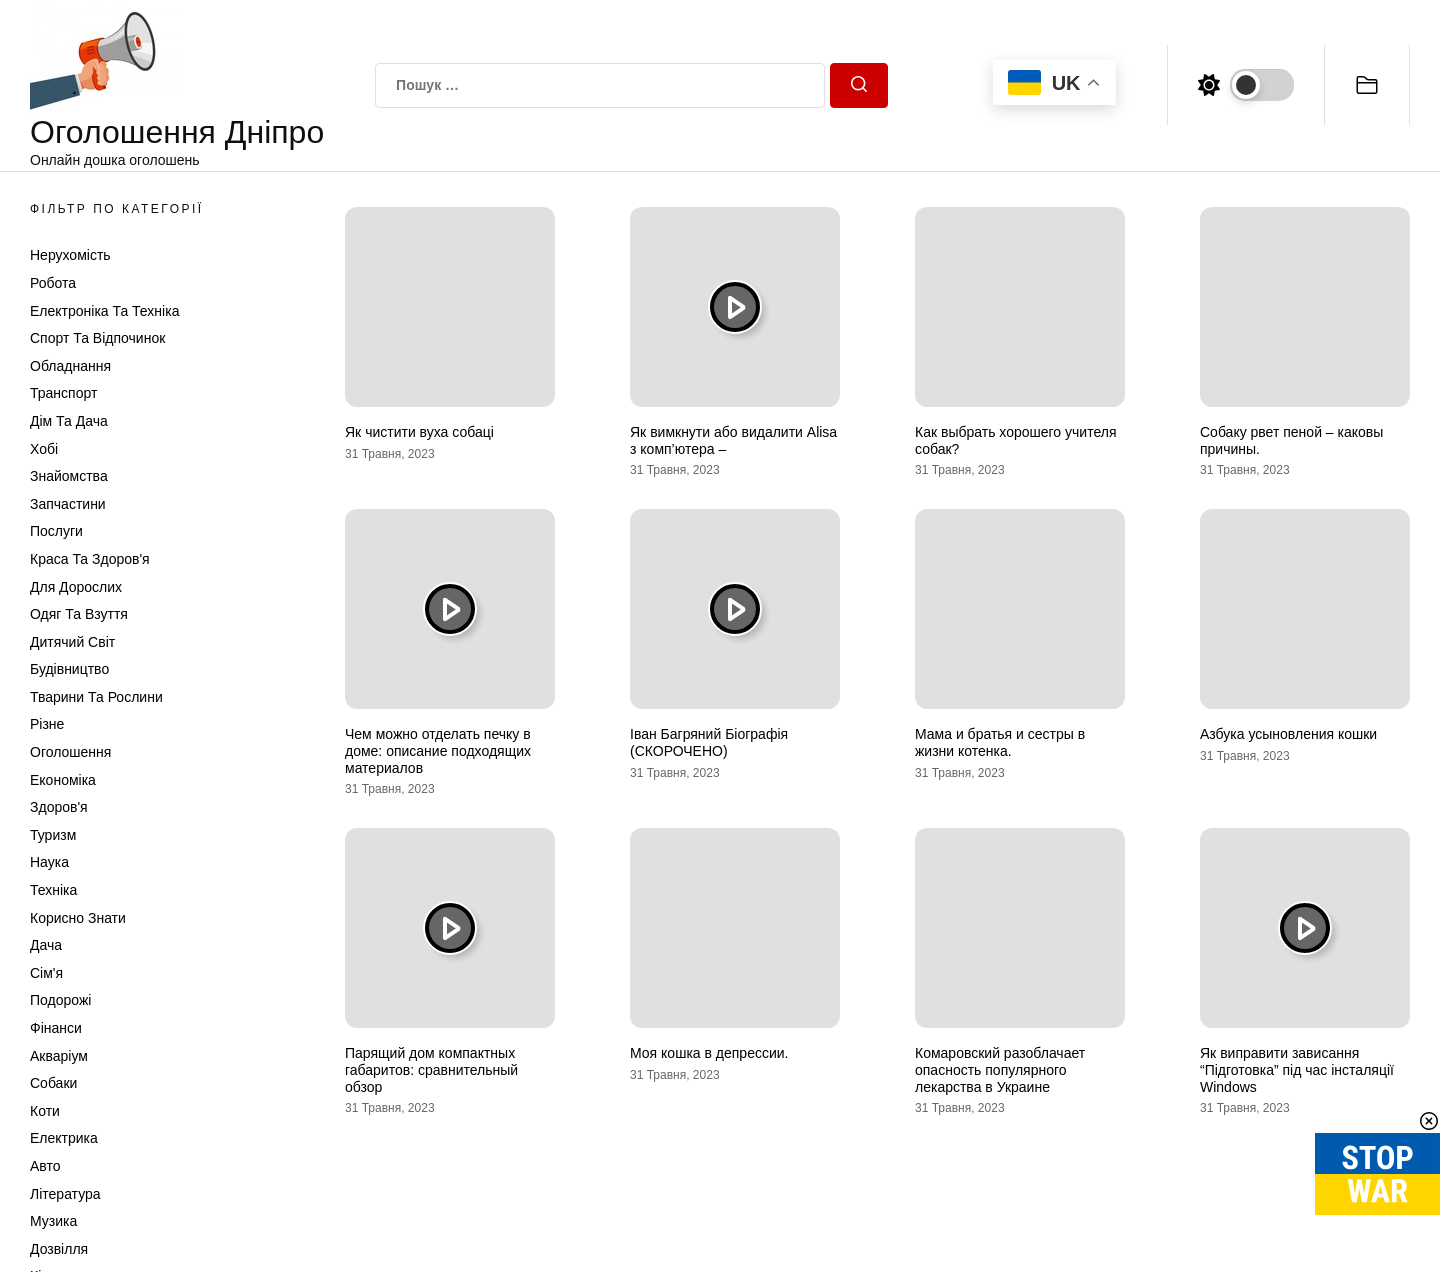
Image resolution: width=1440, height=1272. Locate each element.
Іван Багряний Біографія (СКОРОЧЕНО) (709, 742)
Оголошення (70, 752)
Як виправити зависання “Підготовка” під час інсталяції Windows (1297, 1070)
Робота (53, 283)
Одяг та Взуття (79, 614)
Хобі (44, 449)
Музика (53, 1221)
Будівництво (69, 669)
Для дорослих (76, 587)
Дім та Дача (69, 421)
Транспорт (63, 393)
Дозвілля (59, 1249)
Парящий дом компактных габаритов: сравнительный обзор (431, 1070)
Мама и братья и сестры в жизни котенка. (1000, 742)
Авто (45, 1166)
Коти (45, 1111)
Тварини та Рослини (96, 697)
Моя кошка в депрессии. (709, 1053)
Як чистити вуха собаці (419, 432)
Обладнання (70, 366)
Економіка (63, 780)
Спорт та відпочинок (97, 338)
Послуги (56, 531)
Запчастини (68, 504)
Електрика (64, 1138)
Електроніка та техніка (104, 311)
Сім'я (46, 973)
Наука (49, 862)
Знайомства (69, 476)
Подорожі (60, 1000)
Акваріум (59, 1056)
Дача (46, 945)
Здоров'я (59, 807)
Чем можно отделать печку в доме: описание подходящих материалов (438, 751)
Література (65, 1194)
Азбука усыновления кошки (1288, 734)
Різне (47, 724)
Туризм (53, 835)
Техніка (53, 890)
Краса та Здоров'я (90, 559)
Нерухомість (70, 255)
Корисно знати (78, 918)
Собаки (53, 1083)
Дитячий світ (72, 642)
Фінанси (56, 1028)
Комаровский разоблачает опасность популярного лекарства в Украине (1000, 1070)
